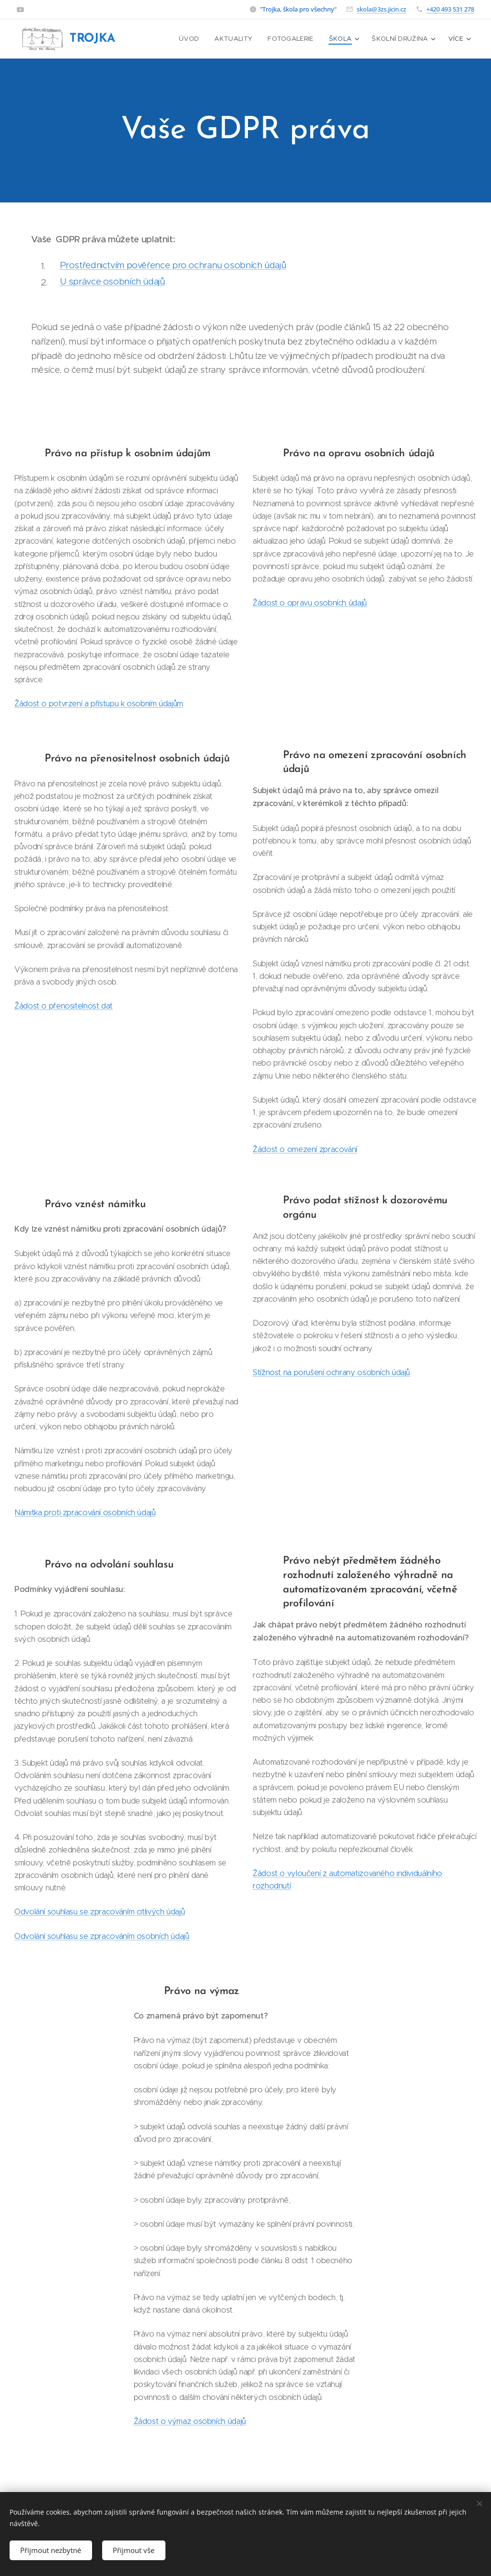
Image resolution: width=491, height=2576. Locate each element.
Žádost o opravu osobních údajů (310, 602)
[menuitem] (195, 39)
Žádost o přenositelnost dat (63, 1005)
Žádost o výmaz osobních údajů (190, 2421)
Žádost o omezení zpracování (305, 1148)
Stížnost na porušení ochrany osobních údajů (331, 1372)
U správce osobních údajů (112, 281)
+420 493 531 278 (450, 9)
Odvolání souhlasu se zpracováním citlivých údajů (99, 1911)
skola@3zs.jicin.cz (381, 9)
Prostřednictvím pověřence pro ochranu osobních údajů (173, 265)
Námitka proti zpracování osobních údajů (85, 1512)
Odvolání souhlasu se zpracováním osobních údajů (101, 1935)
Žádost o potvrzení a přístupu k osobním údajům (98, 703)
